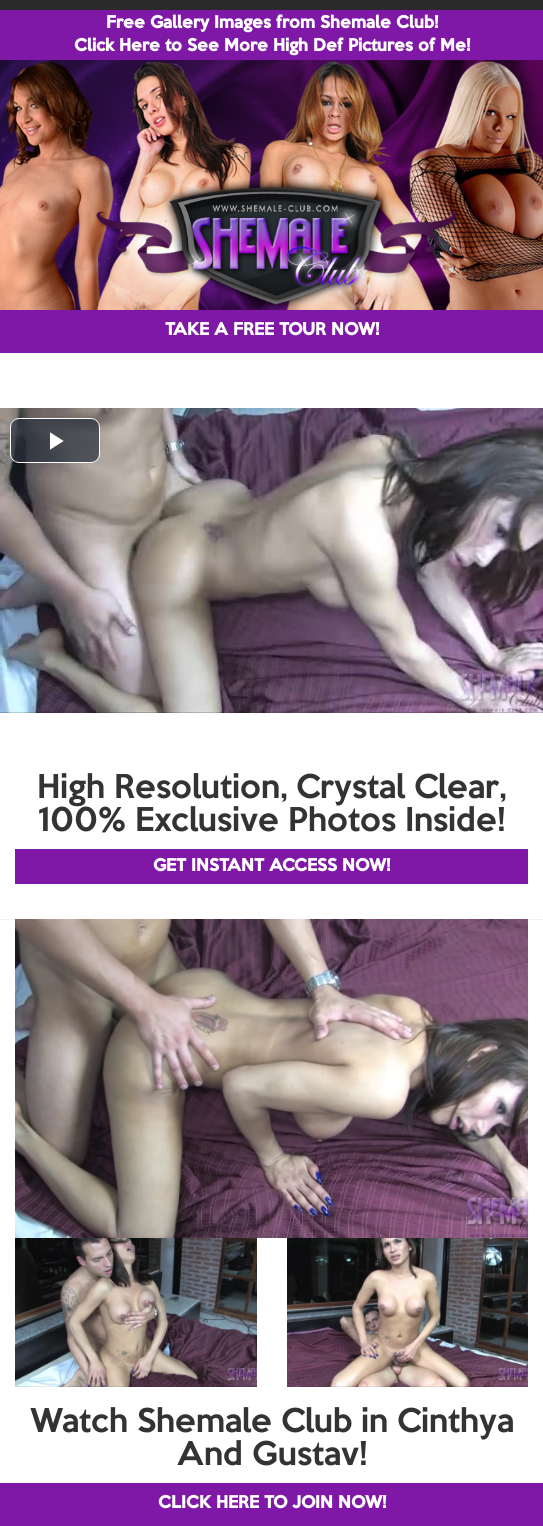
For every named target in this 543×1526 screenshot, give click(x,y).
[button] (55, 440)
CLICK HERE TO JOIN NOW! (272, 1503)
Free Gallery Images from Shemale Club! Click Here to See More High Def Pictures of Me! (272, 35)
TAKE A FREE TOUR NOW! (272, 330)
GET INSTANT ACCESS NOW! (271, 866)
